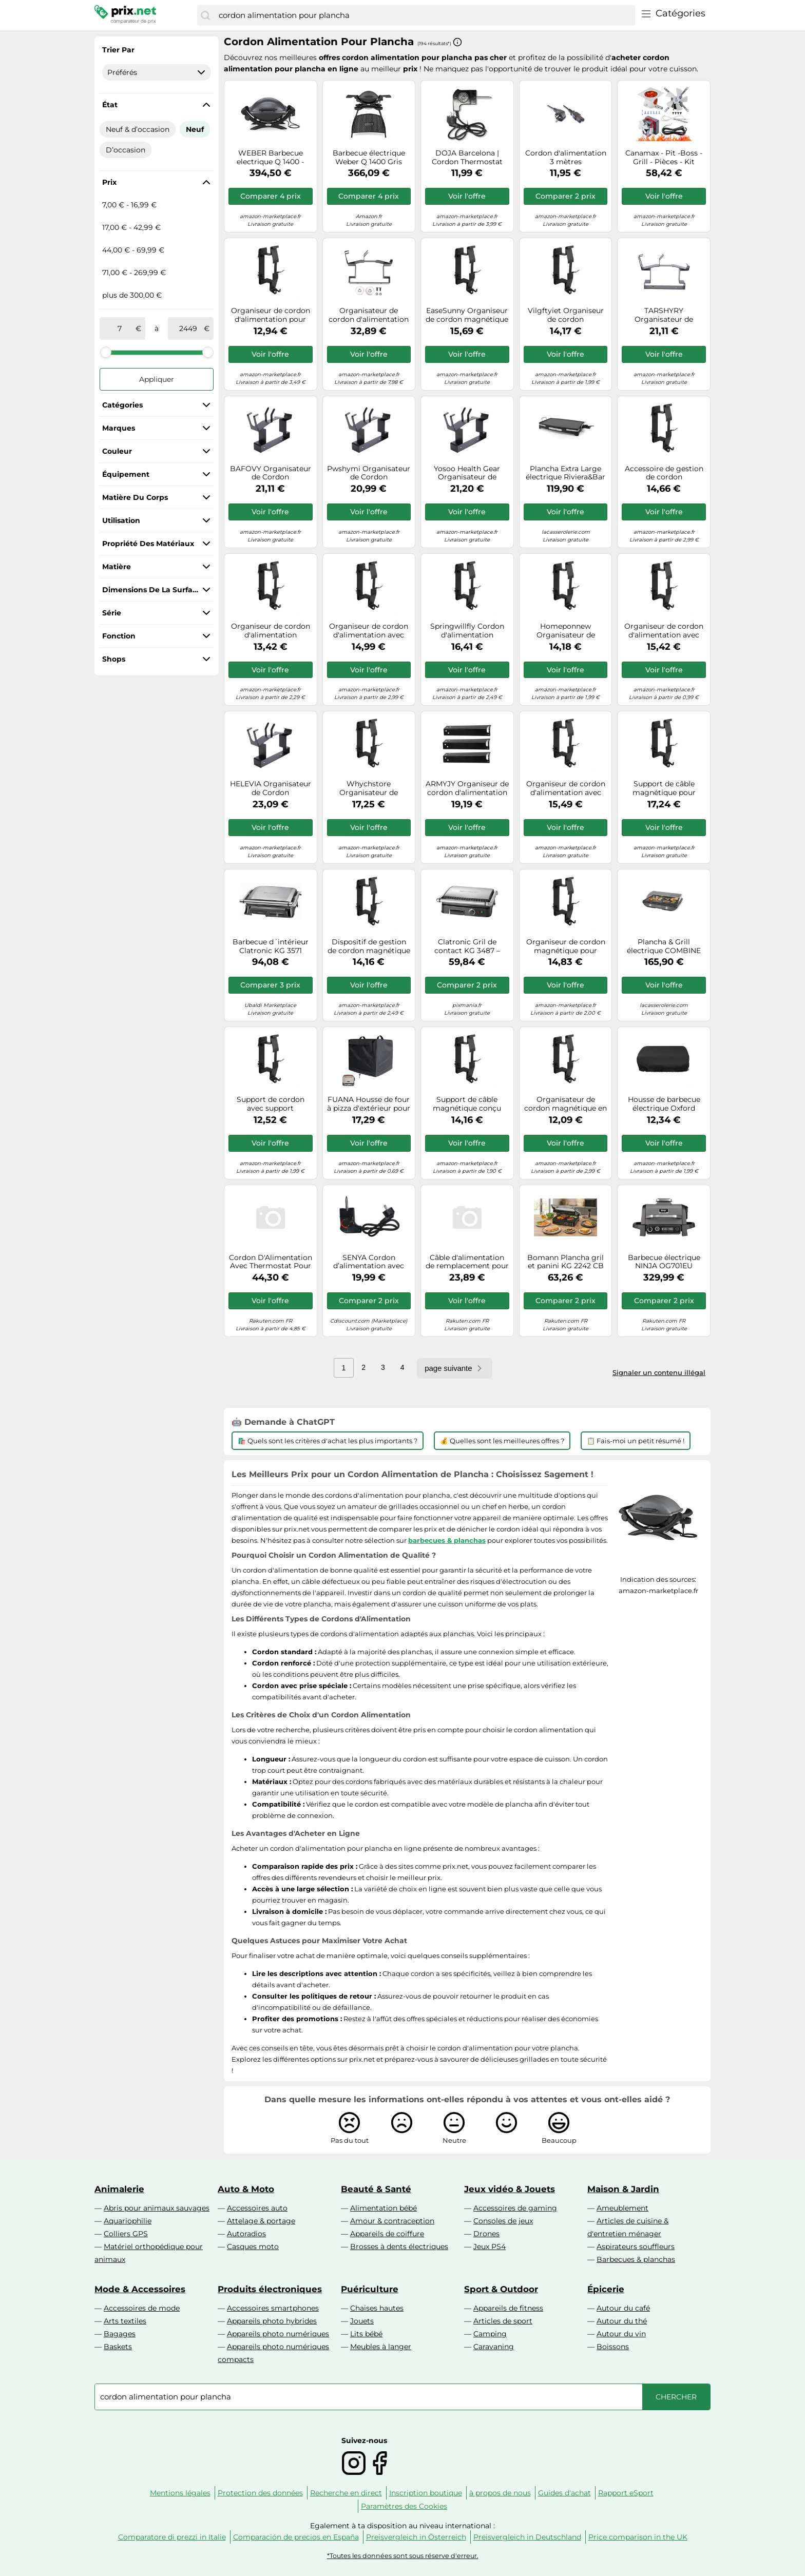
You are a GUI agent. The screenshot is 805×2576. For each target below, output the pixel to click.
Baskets (118, 2346)
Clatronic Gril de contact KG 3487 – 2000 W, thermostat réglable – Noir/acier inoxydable (467, 946)
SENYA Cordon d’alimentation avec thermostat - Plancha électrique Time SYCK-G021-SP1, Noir (369, 1262)
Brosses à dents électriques (399, 2246)
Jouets (362, 2321)
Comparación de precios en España (296, 2537)
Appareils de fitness (508, 2308)
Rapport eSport (626, 2492)
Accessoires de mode (142, 2308)
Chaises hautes (377, 2308)
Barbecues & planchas (636, 2259)
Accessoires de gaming (515, 2208)
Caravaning (493, 2346)
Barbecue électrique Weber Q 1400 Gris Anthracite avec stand (369, 157)
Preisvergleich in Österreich (416, 2537)
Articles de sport (502, 2321)
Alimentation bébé (383, 2208)
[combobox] (424, 15)
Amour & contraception (392, 2220)
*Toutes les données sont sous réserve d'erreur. (402, 2556)
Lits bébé (366, 2333)
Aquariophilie (127, 2220)
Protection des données (260, 2492)
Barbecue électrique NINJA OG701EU (664, 1262)
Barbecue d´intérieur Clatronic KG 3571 (271, 946)
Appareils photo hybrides (272, 2321)
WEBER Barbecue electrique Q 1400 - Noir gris (270, 157)
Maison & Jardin (623, 2189)
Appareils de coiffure (387, 2233)
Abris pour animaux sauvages (156, 2208)
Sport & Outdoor (501, 2289)
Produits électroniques (270, 2289)
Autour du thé (622, 2321)
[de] (120, 328)
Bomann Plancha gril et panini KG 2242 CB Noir (565, 1262)
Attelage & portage (261, 2220)
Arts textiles (125, 2321)
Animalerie (119, 2189)
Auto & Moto (246, 2189)
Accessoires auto (257, 2208)
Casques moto (253, 2246)
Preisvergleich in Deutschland (527, 2537)
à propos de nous (500, 2492)
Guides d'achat (564, 2492)
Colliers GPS (126, 2233)
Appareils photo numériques (278, 2333)
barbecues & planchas (447, 1540)
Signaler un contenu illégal (658, 1372)
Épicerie (605, 2289)
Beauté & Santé (376, 2189)
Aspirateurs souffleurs (636, 2246)
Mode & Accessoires (139, 2289)
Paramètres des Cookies (404, 2506)
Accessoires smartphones (273, 2308)
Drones (486, 2233)
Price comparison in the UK (637, 2537)
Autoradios (246, 2233)
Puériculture (369, 2289)
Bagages (120, 2333)
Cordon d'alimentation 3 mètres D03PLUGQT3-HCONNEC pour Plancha (565, 157)
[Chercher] (205, 15)
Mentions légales (180, 2492)
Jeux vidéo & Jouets (509, 2189)
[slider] (105, 352)
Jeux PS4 (489, 2246)
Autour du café (623, 2308)
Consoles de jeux (503, 2220)
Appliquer (156, 379)
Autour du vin (621, 2333)
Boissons (613, 2346)
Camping (490, 2333)
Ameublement (622, 2208)
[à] (188, 328)
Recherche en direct (346, 2492)
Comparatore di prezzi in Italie (172, 2537)
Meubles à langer (380, 2346)
